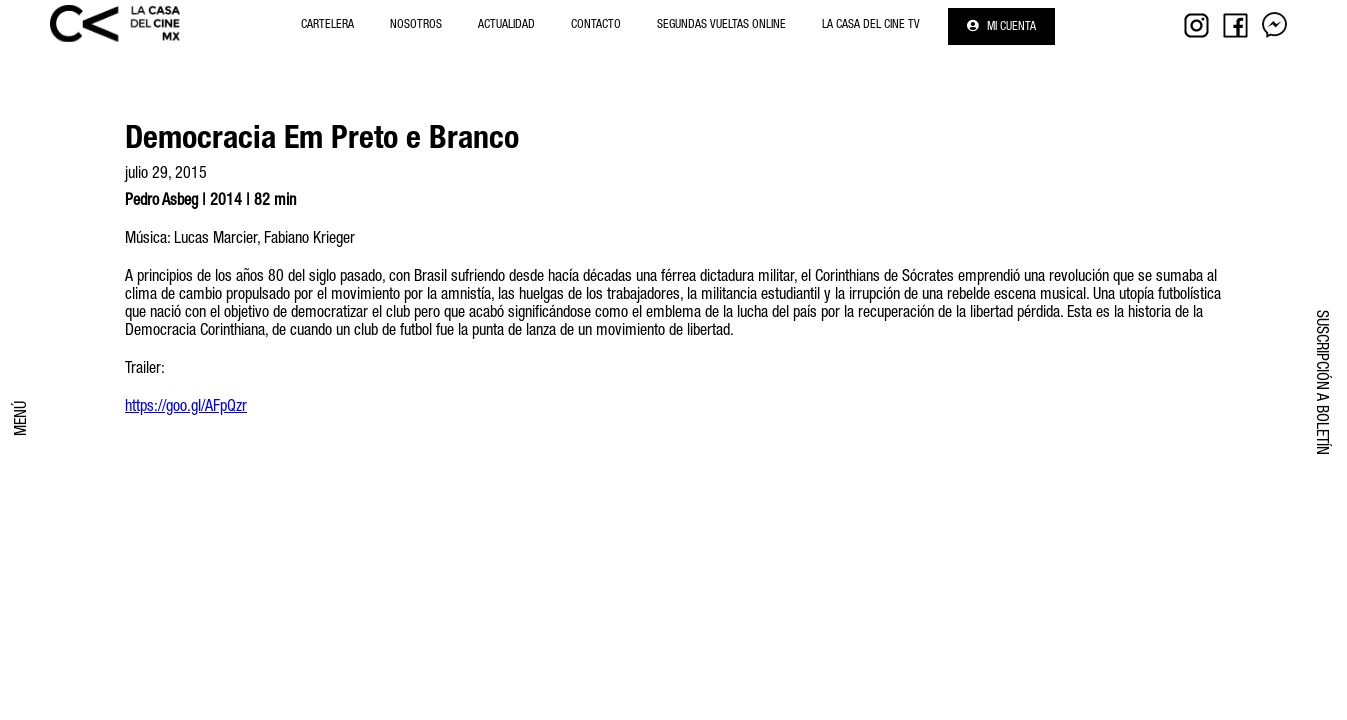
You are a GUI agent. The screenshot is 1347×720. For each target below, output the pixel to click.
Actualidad (506, 25)
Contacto (596, 25)
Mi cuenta (1001, 26)
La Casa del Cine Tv (871, 25)
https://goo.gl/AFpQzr (186, 408)
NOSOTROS (416, 25)
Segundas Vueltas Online (721, 25)
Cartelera (327, 25)
